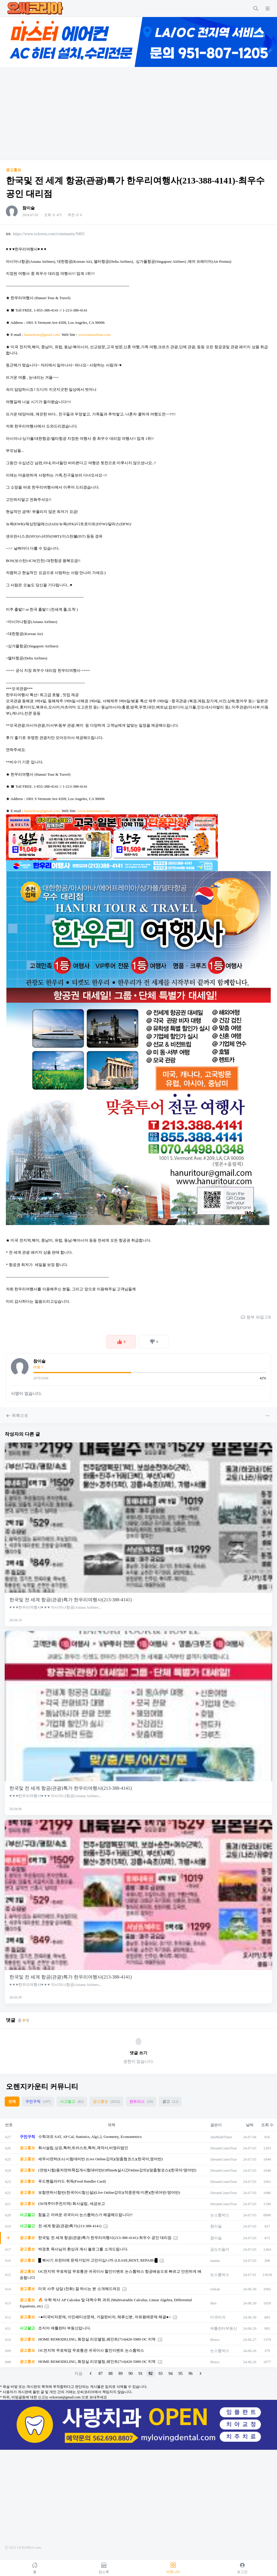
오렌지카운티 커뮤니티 (42, 2086)
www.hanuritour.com (94, 334)
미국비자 (218, 2317)
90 (131, 2373)
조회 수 (267, 2125)
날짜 (249, 2125)
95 (180, 2373)
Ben (213, 2303)
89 (121, 2373)
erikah (215, 2289)
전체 (12, 2101)
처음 (78, 2373)
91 (140, 2373)
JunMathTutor (221, 2137)
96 (190, 2373)
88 (111, 2373)
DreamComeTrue (223, 2148)
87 (101, 2373)
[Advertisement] (138, 113)
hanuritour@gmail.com (42, 334)
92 (150, 2373)
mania (215, 2260)
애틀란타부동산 (223, 2328)
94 (170, 2373)
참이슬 (28, 208)
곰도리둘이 (219, 2249)
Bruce (214, 2339)
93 (160, 2373)
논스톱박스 (219, 2215)
